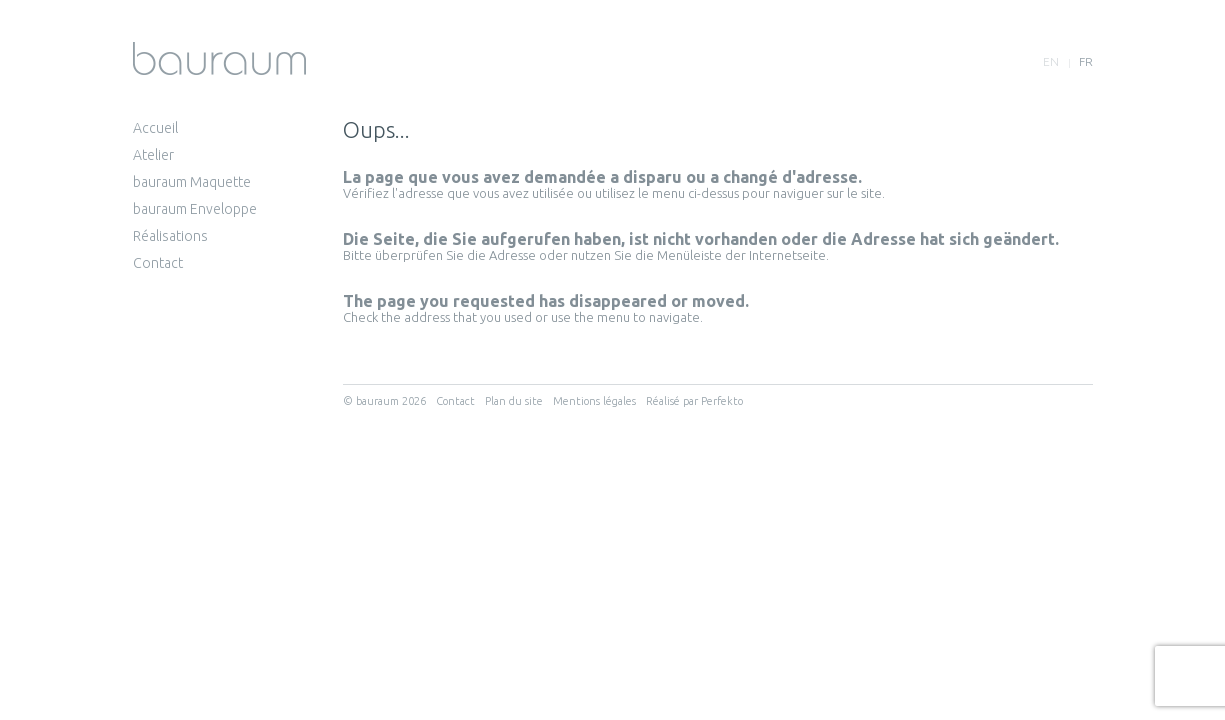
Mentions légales (594, 401)
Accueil (155, 128)
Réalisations (170, 236)
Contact (158, 263)
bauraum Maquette (192, 182)
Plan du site (514, 401)
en (1051, 61)
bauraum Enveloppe (195, 209)
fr (1086, 61)
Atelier (153, 155)
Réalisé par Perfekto (694, 401)
